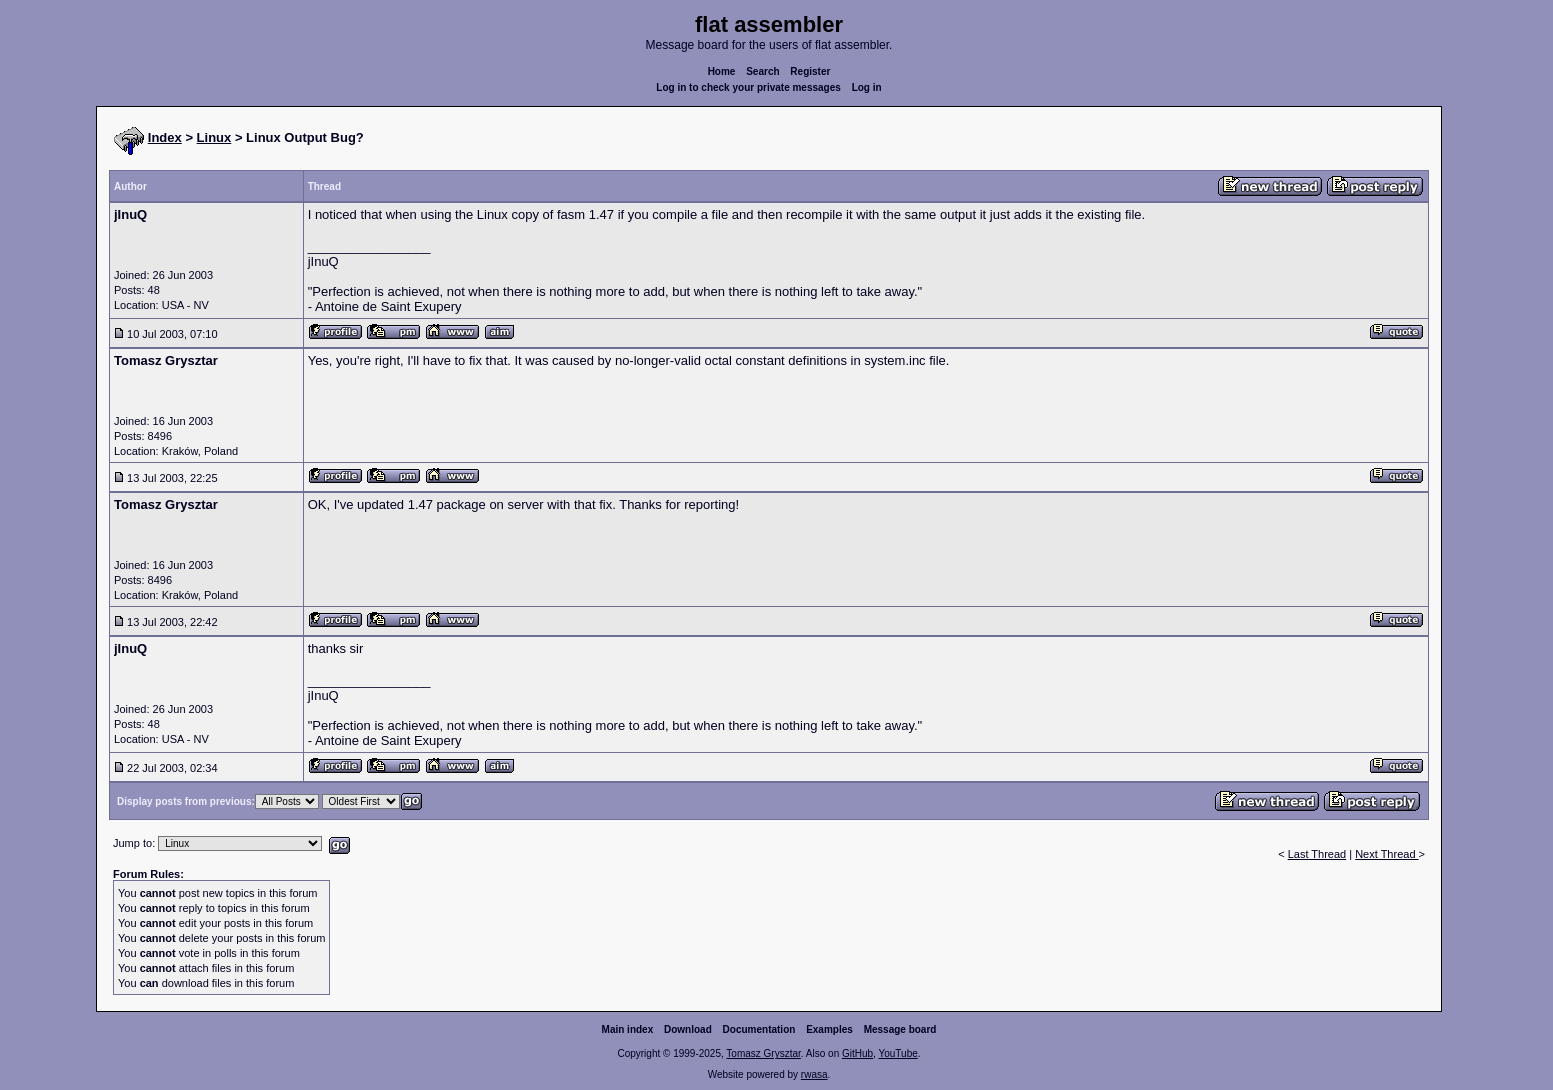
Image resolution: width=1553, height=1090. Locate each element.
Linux (214, 137)
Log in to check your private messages (748, 87)
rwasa (814, 1074)
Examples (829, 1029)
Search (762, 71)
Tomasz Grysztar (763, 1053)
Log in (867, 87)
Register (810, 71)
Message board (900, 1029)
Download (688, 1029)
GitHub (857, 1053)
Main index (628, 1029)
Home (722, 71)
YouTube (897, 1053)
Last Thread (1317, 854)
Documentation (759, 1029)
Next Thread (1386, 854)
